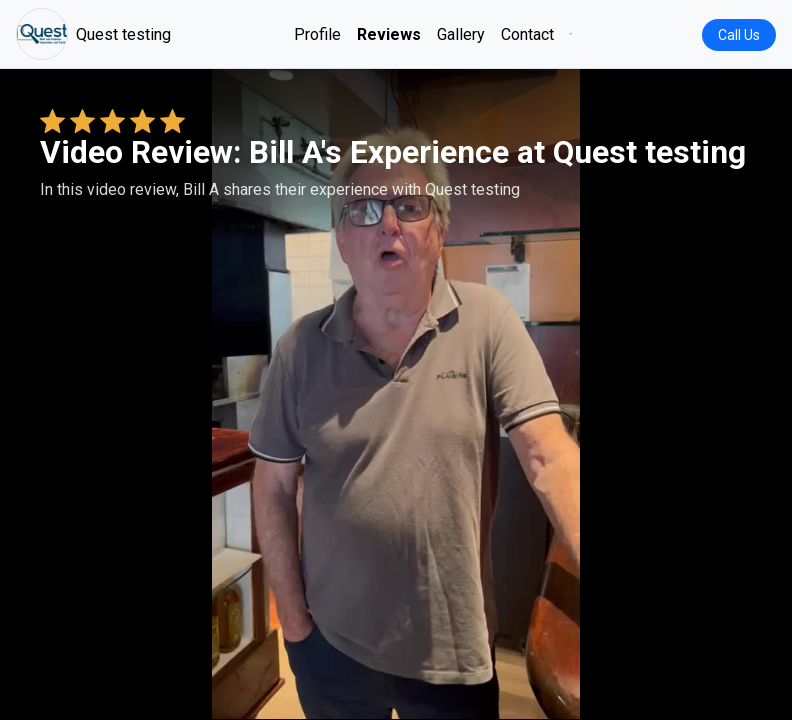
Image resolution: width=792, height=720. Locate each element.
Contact (527, 34)
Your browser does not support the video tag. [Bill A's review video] (396, 394)
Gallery (461, 34)
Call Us (739, 35)
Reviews (389, 34)
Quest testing (93, 34)
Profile (317, 34)
